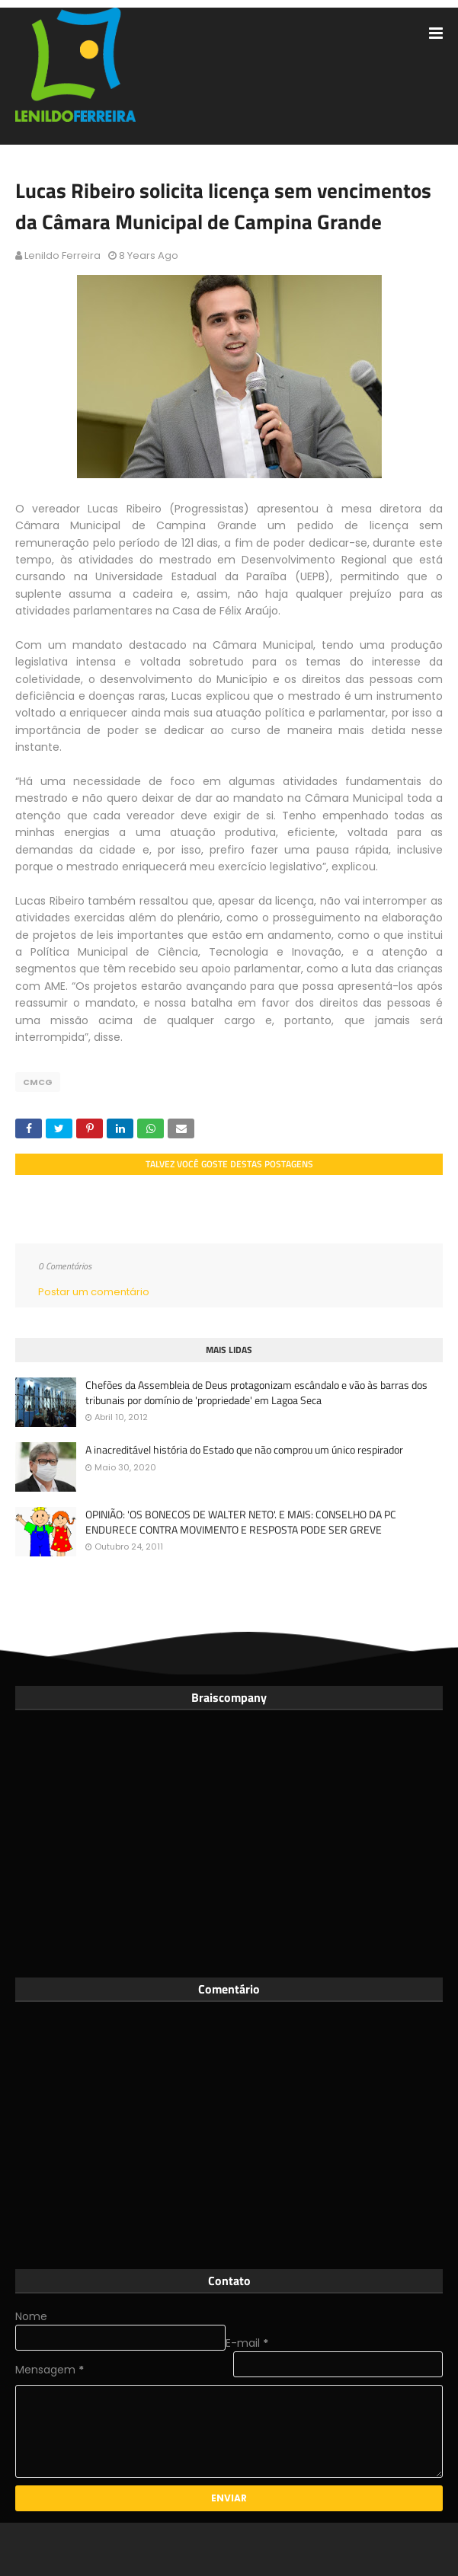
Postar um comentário (93, 1292)
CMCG (38, 1082)
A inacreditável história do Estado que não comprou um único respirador (244, 1449)
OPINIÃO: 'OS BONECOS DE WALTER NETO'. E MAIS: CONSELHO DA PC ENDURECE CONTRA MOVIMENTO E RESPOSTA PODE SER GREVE (240, 1522)
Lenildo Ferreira (62, 255)
